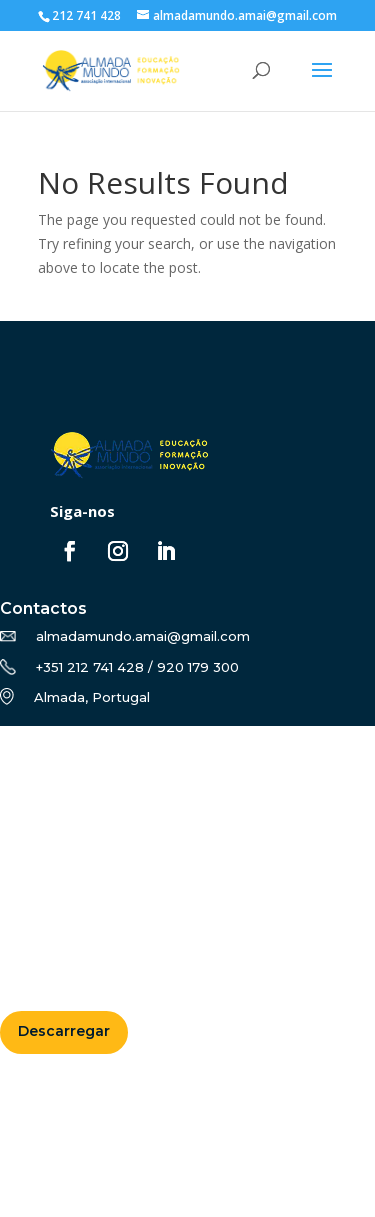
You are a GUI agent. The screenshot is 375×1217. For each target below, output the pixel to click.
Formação (45, 787)
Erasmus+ (44, 811)
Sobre (30, 763)
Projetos (39, 834)
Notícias (38, 858)
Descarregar (64, 1031)
